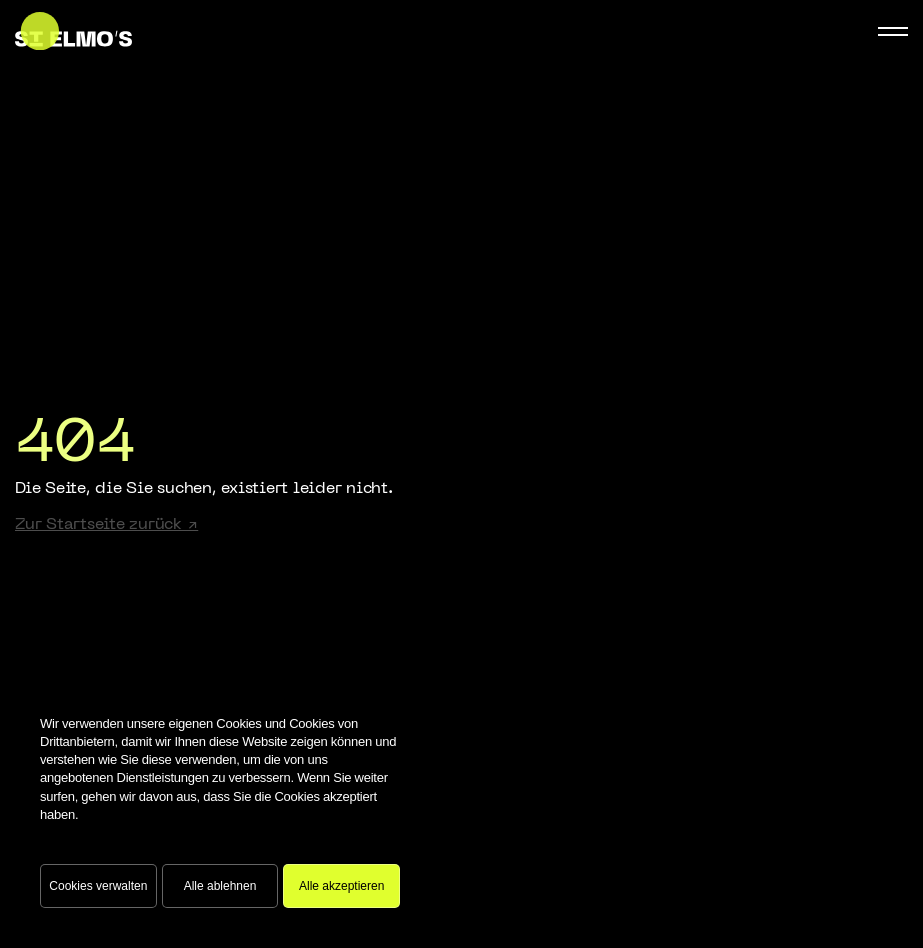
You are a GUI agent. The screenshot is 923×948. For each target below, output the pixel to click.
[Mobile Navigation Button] (893, 31)
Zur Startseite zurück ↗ (106, 525)
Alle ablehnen (220, 886)
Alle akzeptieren (341, 886)
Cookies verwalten (98, 886)
